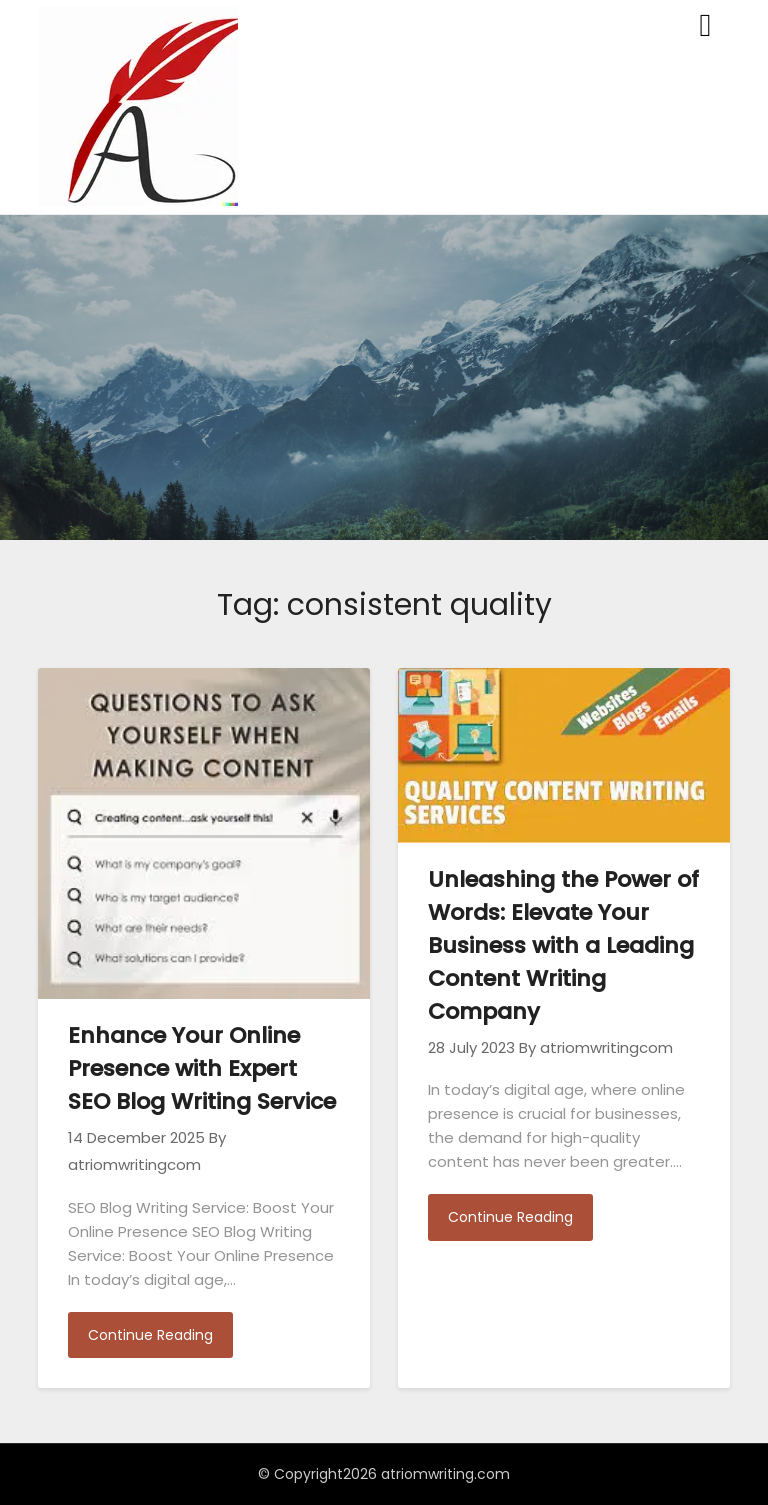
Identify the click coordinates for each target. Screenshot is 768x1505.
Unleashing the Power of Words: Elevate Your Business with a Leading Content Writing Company (563, 945)
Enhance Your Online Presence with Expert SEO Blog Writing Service (202, 1068)
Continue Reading (150, 1335)
